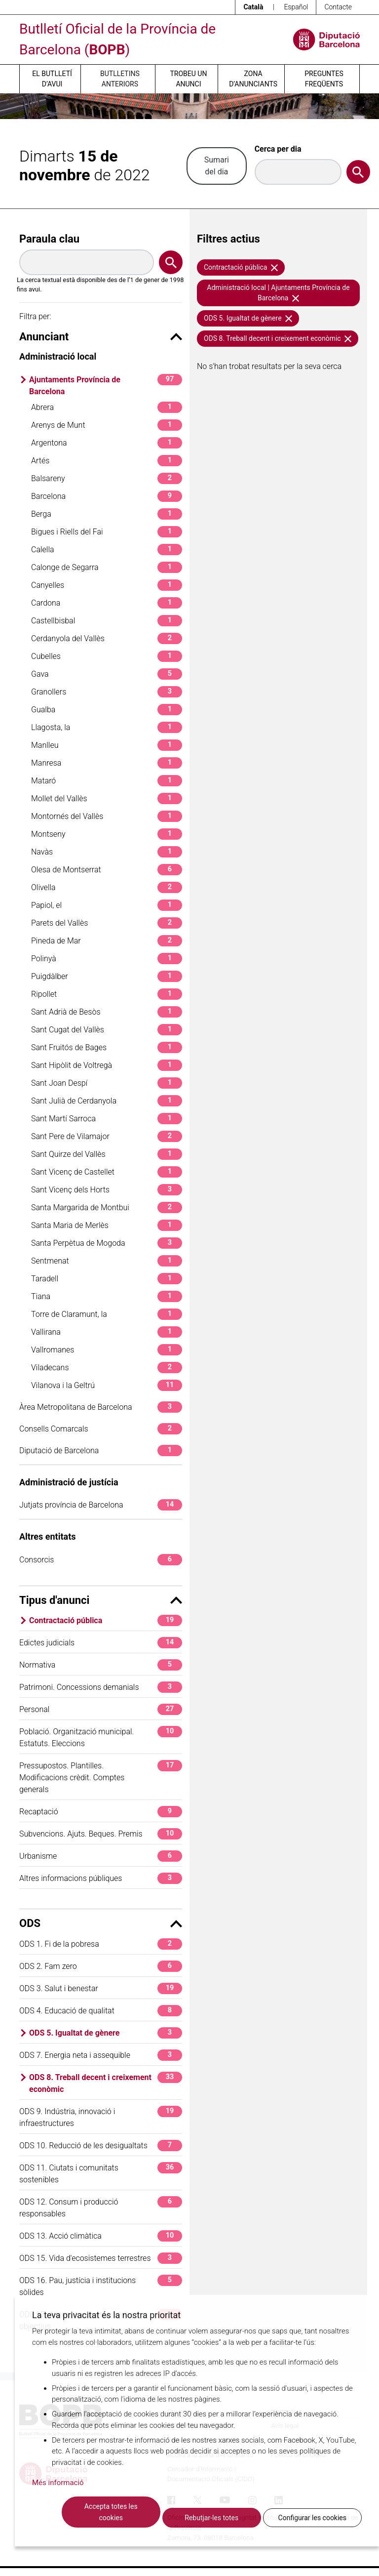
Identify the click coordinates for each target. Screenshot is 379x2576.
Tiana (106, 1296)
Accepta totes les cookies (111, 2512)
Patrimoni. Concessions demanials (100, 1687)
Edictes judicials (100, 1642)
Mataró (106, 780)
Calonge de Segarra (106, 567)
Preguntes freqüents (323, 79)
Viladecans (106, 1367)
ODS (100, 1923)
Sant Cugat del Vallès (106, 1029)
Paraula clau (49, 239)
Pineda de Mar (106, 940)
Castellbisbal (106, 620)
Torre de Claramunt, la (106, 1314)
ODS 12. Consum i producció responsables (100, 2207)
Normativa (100, 1665)
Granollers (106, 691)
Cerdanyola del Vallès (106, 638)
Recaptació (100, 1811)
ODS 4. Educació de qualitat (100, 2010)
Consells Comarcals (100, 1428)
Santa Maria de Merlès (106, 1225)
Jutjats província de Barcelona (100, 1505)
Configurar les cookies (312, 2518)
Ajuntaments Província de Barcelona (105, 385)
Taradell (106, 1278)
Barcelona (106, 496)
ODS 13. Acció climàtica (100, 2236)
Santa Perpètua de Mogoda (106, 1243)
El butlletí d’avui (52, 79)
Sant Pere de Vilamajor (106, 1136)
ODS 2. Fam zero (100, 1966)
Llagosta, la (106, 727)
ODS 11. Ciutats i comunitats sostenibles (100, 2173)
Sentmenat (106, 1261)
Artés (106, 460)
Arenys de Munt (106, 425)
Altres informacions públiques (100, 1878)
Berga (106, 514)
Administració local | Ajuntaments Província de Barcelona (278, 293)
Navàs (106, 852)
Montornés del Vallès (106, 816)
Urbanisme (100, 1856)
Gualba (106, 709)
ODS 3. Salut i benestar (100, 1988)
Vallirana (106, 1332)
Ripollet (106, 994)
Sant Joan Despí (106, 1083)
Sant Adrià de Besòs (106, 1012)
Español (296, 7)
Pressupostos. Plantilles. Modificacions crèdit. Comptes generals (100, 1777)
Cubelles (106, 656)
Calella (106, 549)
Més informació (58, 2482)
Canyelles (106, 585)
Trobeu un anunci (188, 79)
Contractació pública (105, 1620)
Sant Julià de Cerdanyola (106, 1100)
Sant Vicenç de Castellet (106, 1172)
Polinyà (106, 958)
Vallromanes (106, 1349)
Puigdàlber (106, 976)
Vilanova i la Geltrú (106, 1385)
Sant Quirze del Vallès (106, 1154)
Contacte (338, 7)
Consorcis (100, 1559)
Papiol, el (106, 905)
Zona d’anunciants (253, 79)
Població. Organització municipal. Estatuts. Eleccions (100, 1737)
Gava (106, 674)
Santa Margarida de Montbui (106, 1207)
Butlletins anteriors (120, 79)
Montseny (106, 834)
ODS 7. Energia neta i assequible (100, 2055)
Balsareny (106, 478)
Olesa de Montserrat (106, 869)
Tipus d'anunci (100, 1600)
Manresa (106, 763)
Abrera (106, 407)
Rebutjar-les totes (211, 2518)
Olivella (106, 887)
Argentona (106, 443)
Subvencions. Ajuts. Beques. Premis (100, 1834)
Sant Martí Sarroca (106, 1118)
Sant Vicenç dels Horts (106, 1189)
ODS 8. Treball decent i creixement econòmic (105, 2083)
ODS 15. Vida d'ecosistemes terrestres (100, 2258)
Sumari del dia (216, 165)
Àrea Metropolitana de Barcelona (100, 1407)
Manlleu (106, 745)
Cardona (106, 603)
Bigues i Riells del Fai (106, 531)
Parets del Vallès (106, 923)
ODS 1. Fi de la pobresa (100, 1944)
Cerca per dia (278, 149)
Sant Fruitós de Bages (106, 1047)
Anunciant (100, 336)
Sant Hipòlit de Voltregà (106, 1065)
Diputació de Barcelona (100, 1450)
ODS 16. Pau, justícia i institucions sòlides (100, 2286)
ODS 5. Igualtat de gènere (105, 2033)
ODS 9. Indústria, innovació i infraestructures (100, 2117)
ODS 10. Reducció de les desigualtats (100, 2145)
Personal (100, 1709)
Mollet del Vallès (106, 798)
